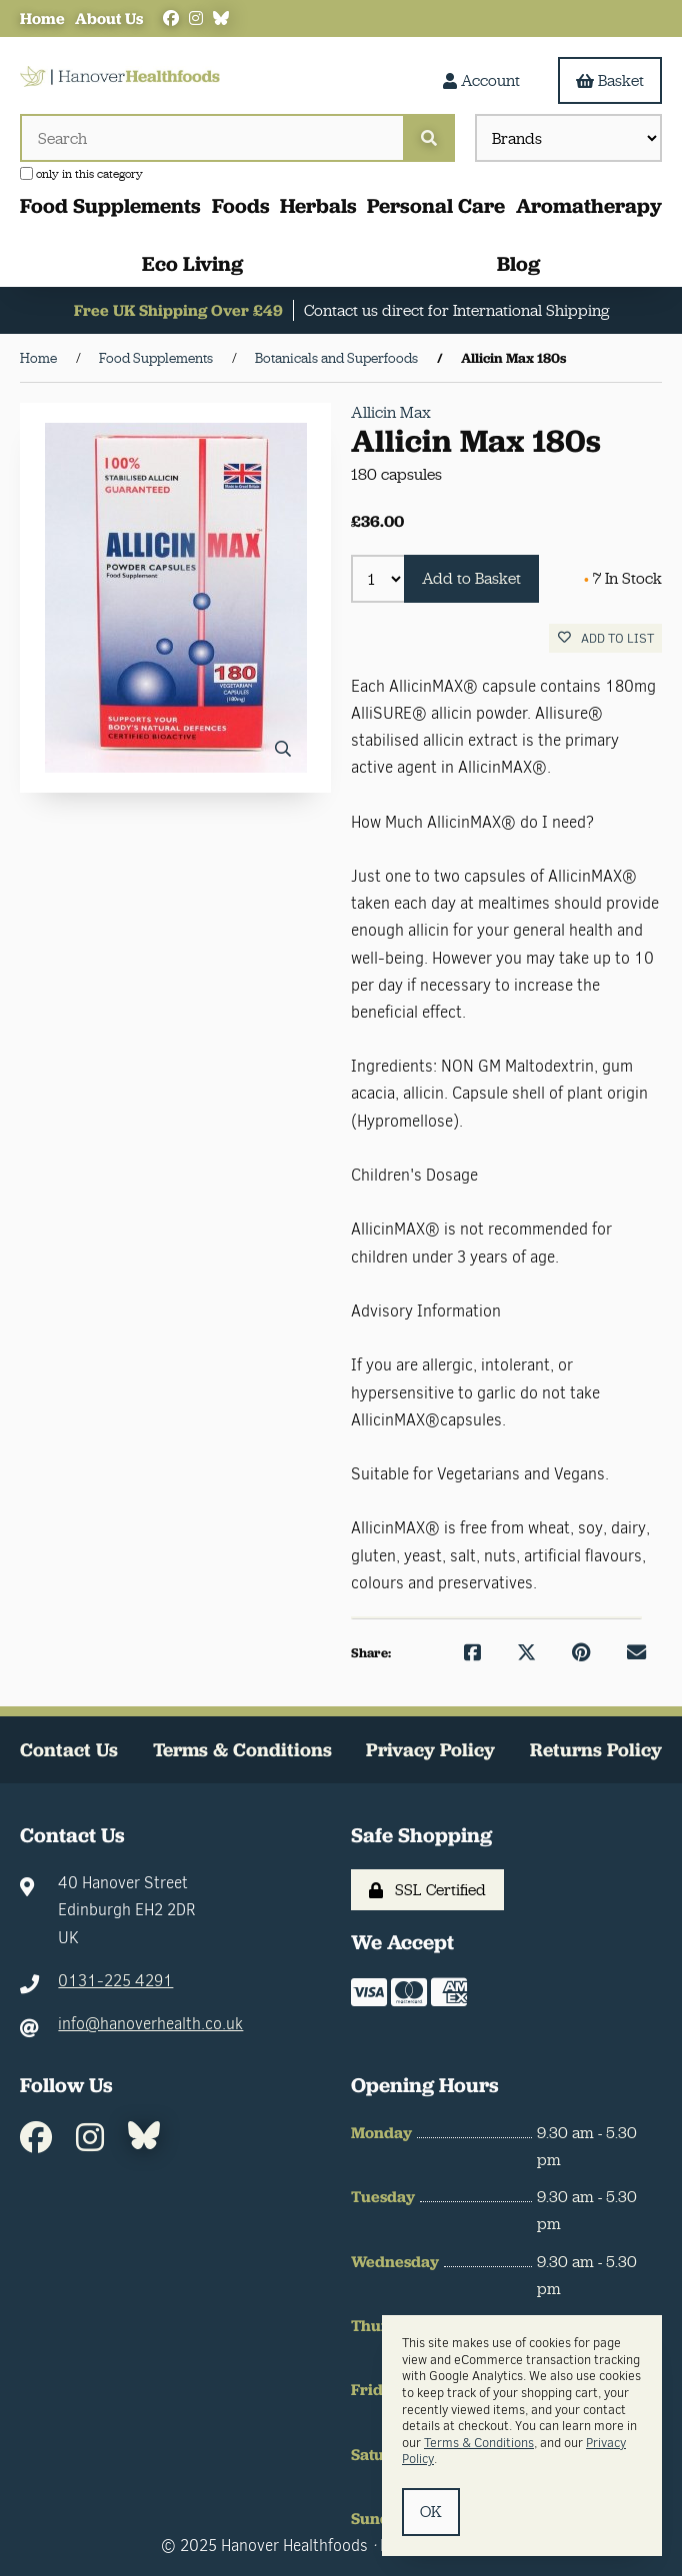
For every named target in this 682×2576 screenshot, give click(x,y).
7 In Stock (623, 578)
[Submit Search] (429, 138)
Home (42, 18)
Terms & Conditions (242, 1749)
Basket (610, 80)
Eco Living (192, 263)
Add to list (606, 638)
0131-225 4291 (115, 1980)
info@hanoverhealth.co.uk (150, 2023)
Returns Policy (596, 1749)
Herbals (318, 205)
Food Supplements (110, 205)
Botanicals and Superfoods (336, 358)
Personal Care (436, 205)
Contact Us (69, 1749)
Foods (241, 205)
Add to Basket (471, 578)
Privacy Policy (430, 1749)
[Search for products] (211, 138)
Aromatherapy (589, 205)
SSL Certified (427, 1889)
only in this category (81, 174)
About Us (109, 18)
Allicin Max (391, 412)
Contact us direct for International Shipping (456, 310)
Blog (518, 263)
